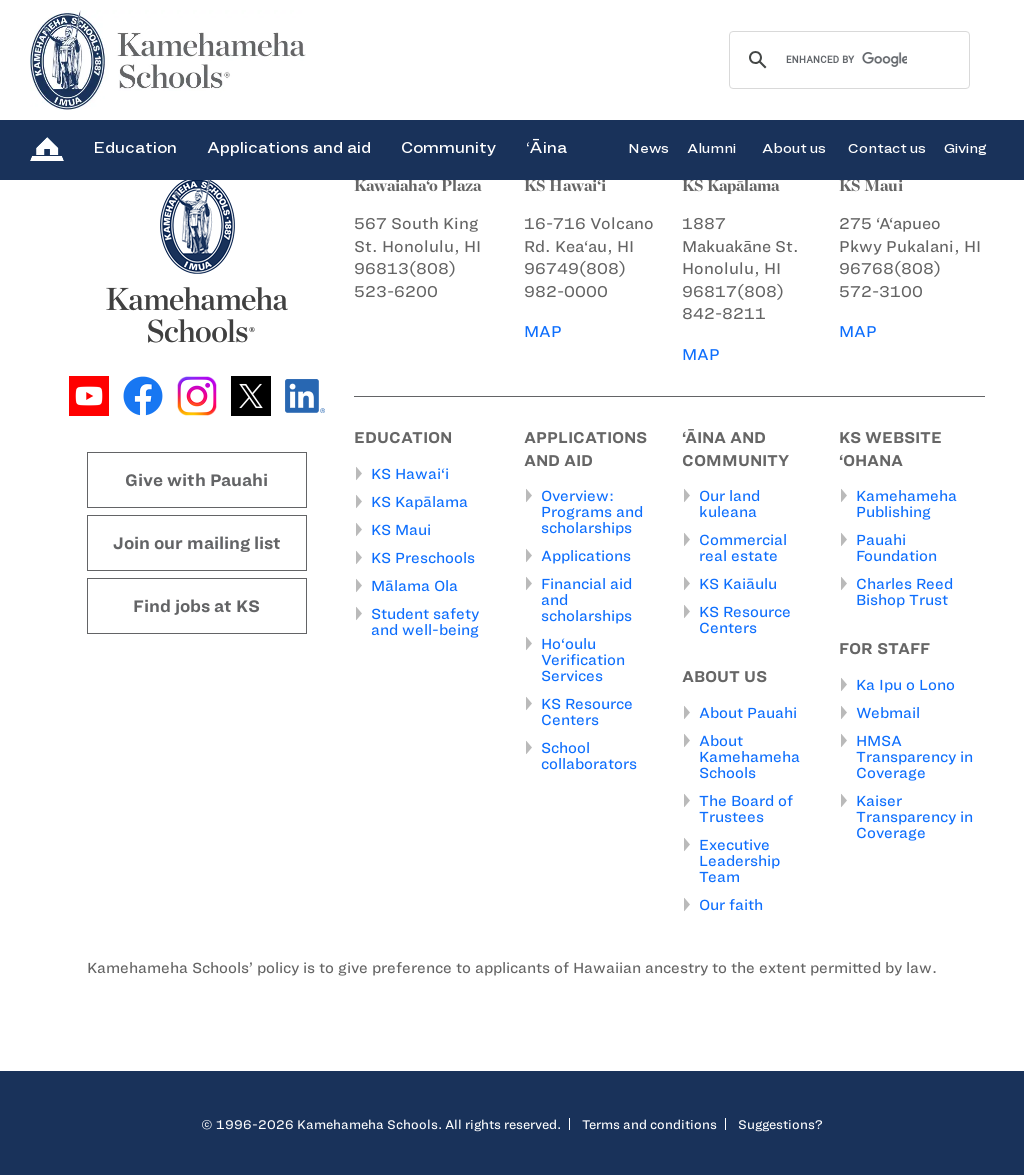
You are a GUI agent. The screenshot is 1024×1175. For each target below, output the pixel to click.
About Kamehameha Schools (749, 757)
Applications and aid (289, 147)
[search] (846, 60)
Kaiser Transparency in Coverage (914, 817)
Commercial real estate (743, 548)
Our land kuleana (729, 504)
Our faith (731, 905)
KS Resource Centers (587, 712)
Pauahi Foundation (896, 548)
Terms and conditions (649, 1124)
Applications (586, 556)
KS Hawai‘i (410, 474)
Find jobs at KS (196, 606)
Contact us (887, 147)
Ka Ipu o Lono (905, 685)
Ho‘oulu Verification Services (583, 660)
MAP (543, 331)
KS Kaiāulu (738, 584)
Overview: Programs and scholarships (592, 512)
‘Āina (546, 147)
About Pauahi (748, 713)
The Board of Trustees (746, 809)
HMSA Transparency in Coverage (914, 757)
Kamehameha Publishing (906, 504)
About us (794, 147)
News (648, 147)
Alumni (711, 147)
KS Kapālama (419, 502)
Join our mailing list (197, 543)
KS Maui (401, 530)
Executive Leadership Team (739, 861)
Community (448, 147)
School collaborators (589, 756)
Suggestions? (780, 1124)
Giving (965, 147)
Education (135, 147)
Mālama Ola (414, 586)
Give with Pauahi (196, 480)
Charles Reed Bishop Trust (904, 592)
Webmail (888, 713)
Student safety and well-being (425, 622)
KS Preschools (423, 558)
